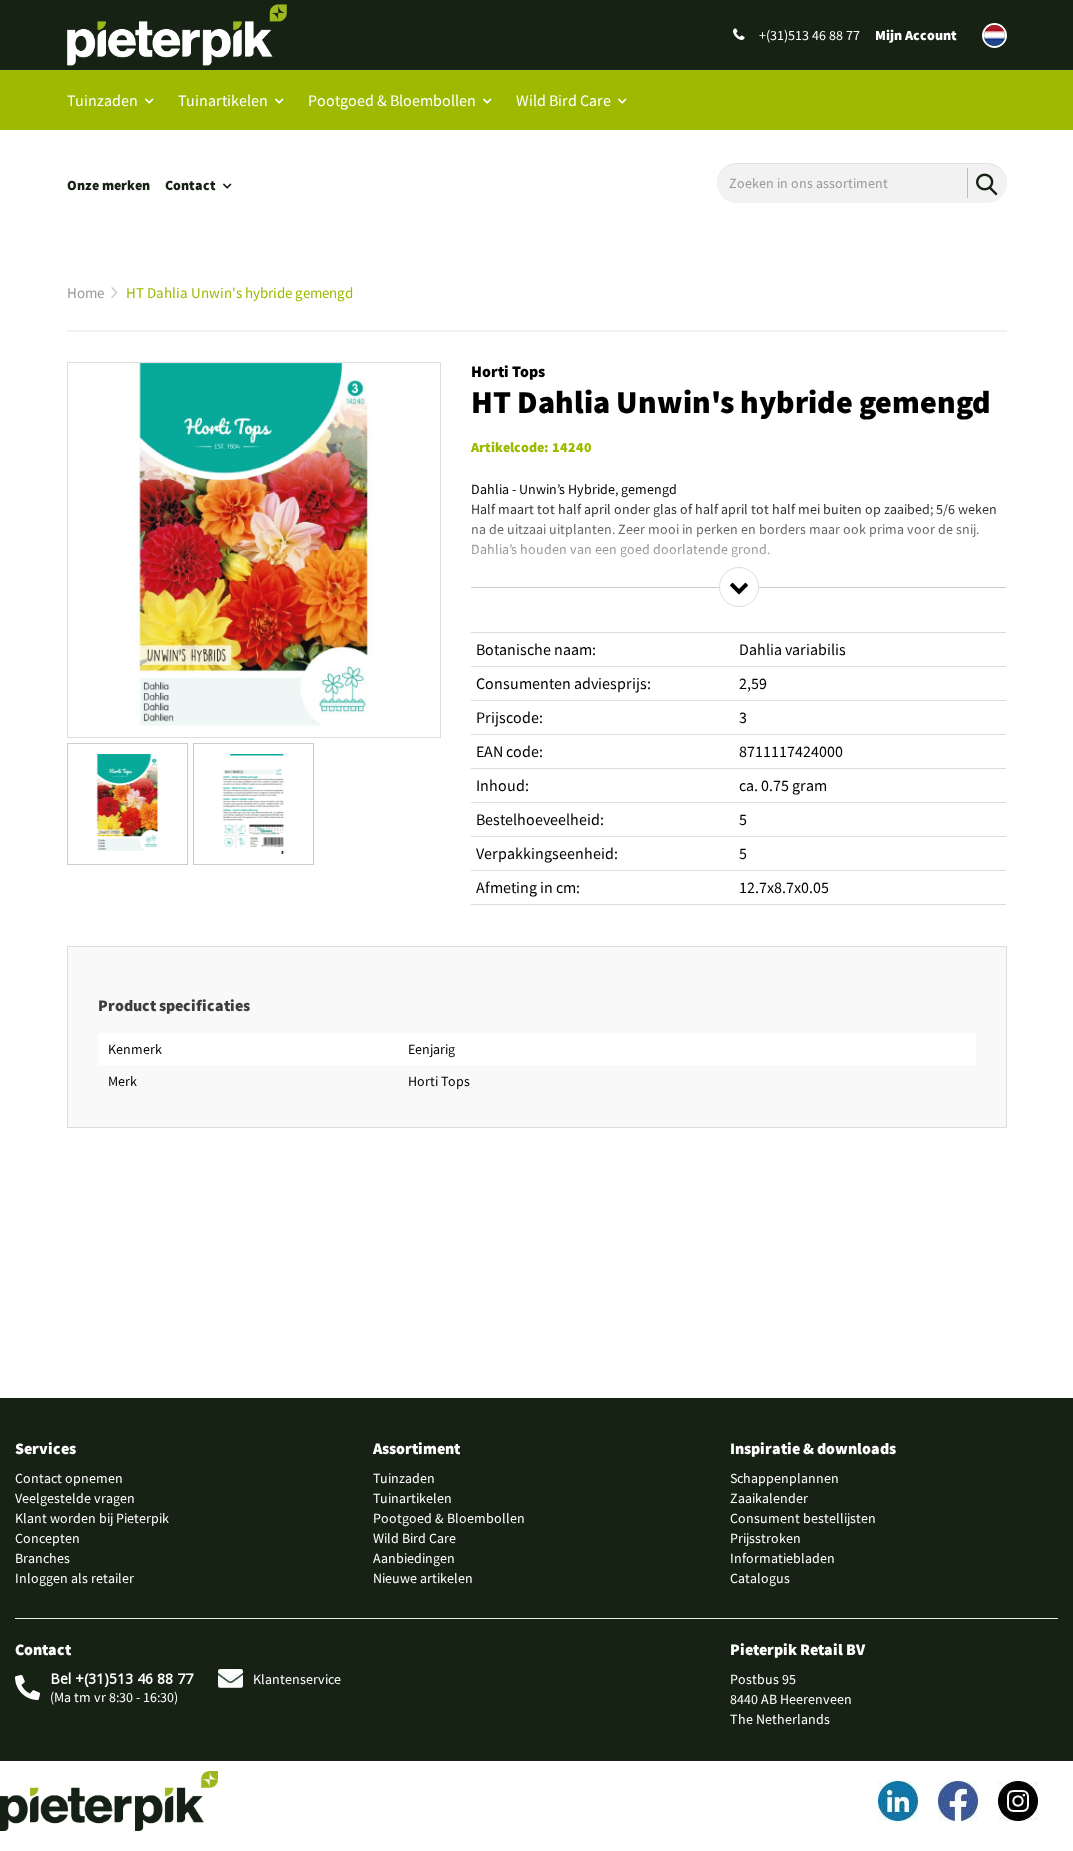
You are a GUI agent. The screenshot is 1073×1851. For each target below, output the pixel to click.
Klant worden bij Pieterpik (92, 1518)
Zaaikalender (769, 1498)
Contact (190, 185)
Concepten (47, 1538)
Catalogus (760, 1578)
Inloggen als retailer (74, 1578)
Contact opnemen (69, 1478)
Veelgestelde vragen (75, 1498)
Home (85, 292)
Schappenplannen (784, 1478)
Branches (42, 1558)
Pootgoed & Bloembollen (392, 100)
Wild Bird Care (563, 100)
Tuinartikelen (223, 100)
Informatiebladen (782, 1558)
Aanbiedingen (414, 1558)
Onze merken (108, 185)
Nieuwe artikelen (423, 1578)
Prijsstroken (765, 1538)
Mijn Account (916, 35)
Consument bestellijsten (803, 1518)
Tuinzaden (102, 100)
